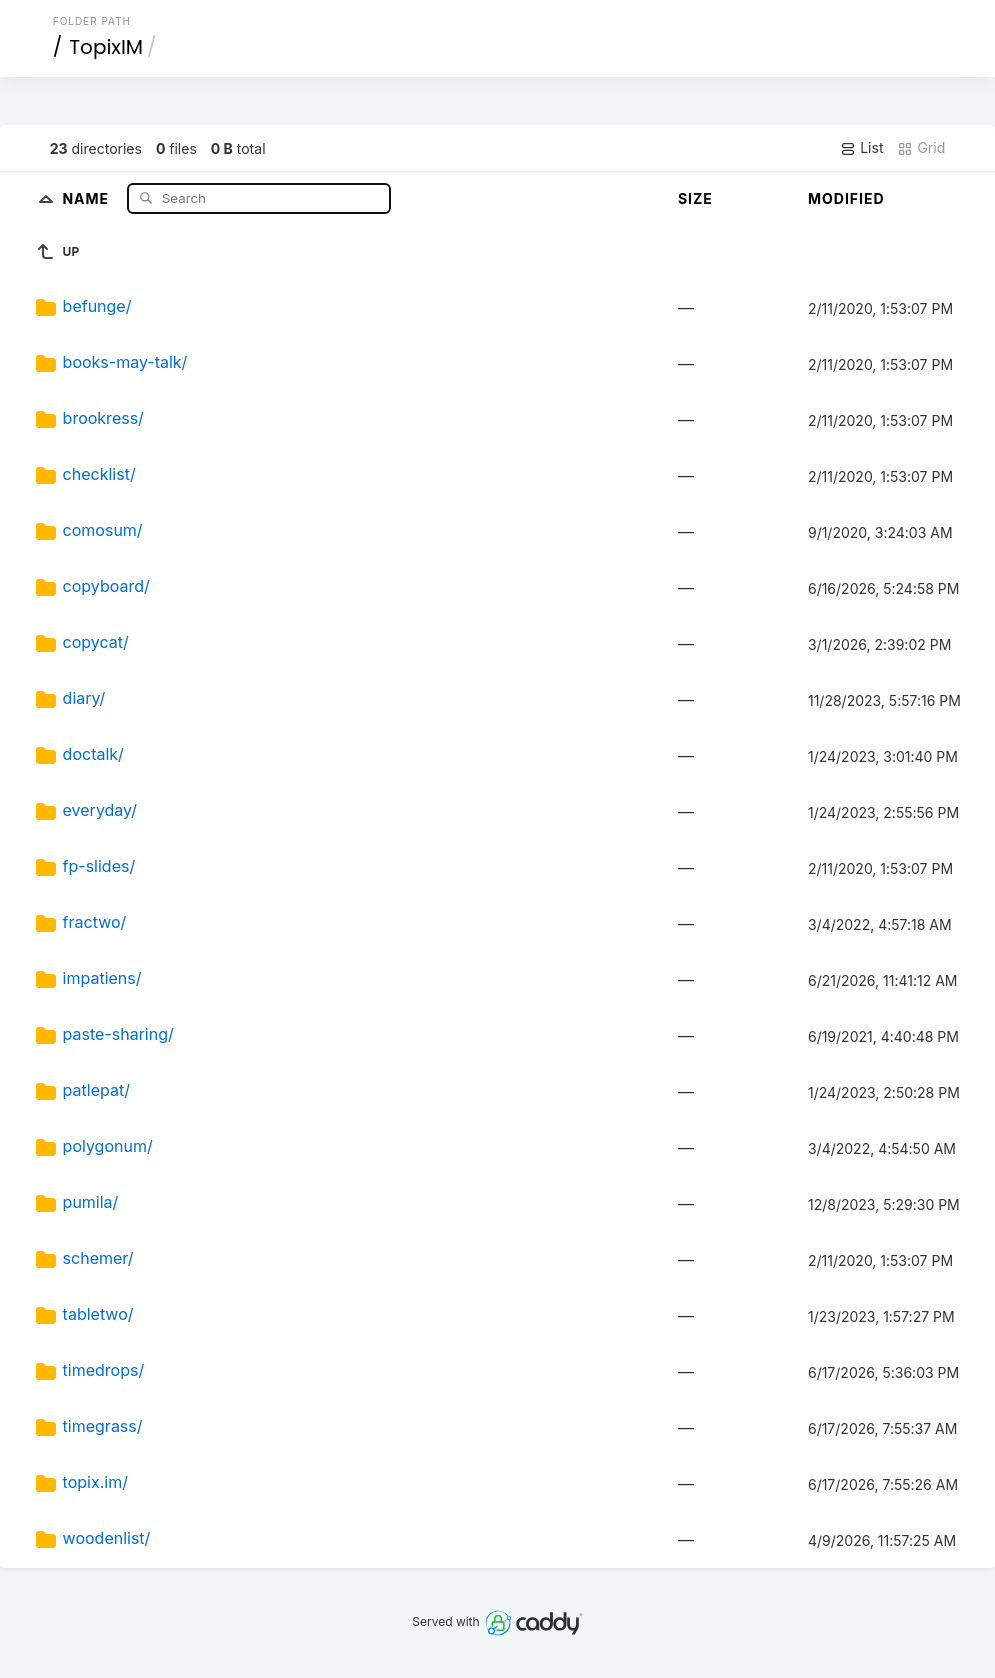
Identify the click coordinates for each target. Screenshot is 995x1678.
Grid (921, 148)
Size (695, 198)
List (861, 148)
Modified (846, 198)
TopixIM (106, 47)
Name (87, 197)
